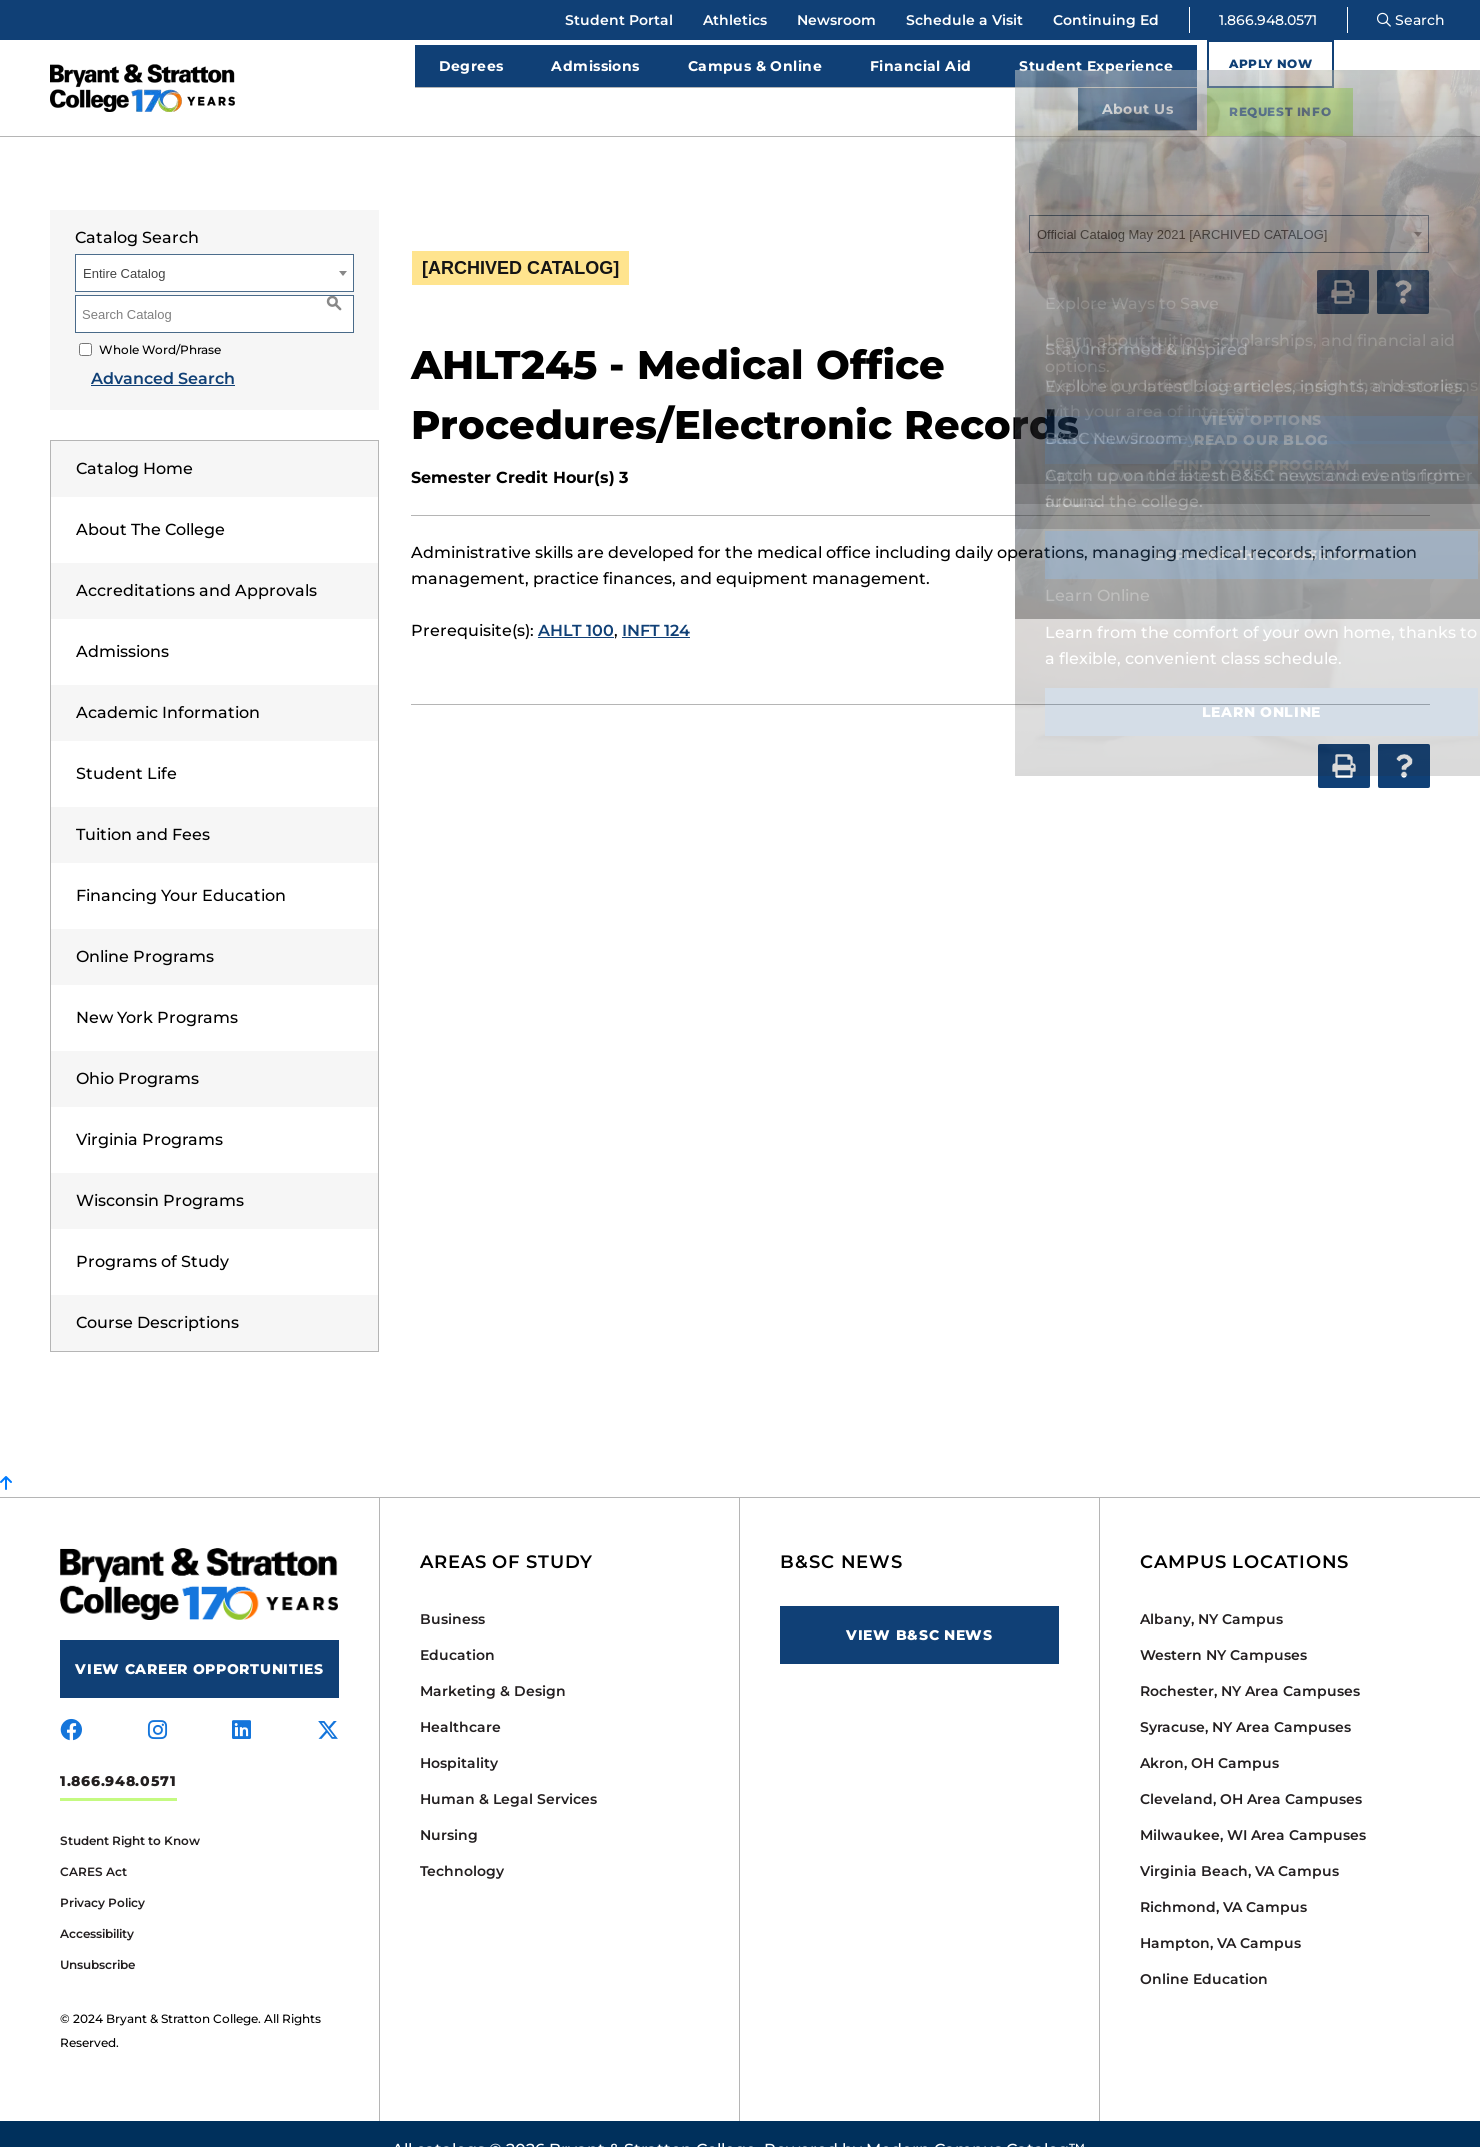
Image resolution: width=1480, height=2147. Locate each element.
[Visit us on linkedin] (241, 1699)
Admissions (122, 619)
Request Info (1392, 71)
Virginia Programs (149, 1107)
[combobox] (1229, 202)
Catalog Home (134, 436)
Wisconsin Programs (160, 1168)
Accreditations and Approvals (196, 558)
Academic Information (168, 680)
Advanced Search (147, 346)
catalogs (450, 2117)
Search (1411, 20)
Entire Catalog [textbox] (124, 241)
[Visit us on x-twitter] (328, 1699)
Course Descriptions (157, 1290)
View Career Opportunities (199, 1637)
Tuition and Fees (143, 802)
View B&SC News (919, 1603)
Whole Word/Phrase (160, 317)
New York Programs (157, 985)
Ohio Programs (137, 1046)
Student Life (126, 741)
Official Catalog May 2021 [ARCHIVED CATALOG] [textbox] (1182, 202)
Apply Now (1240, 71)
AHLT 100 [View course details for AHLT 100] (576, 598)
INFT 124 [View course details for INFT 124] (656, 598)
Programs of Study (152, 1229)
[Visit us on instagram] (157, 1699)
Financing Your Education (181, 863)
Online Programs (145, 924)
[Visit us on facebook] (71, 1699)
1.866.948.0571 (1268, 20)
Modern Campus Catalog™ (975, 2117)
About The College (150, 497)
